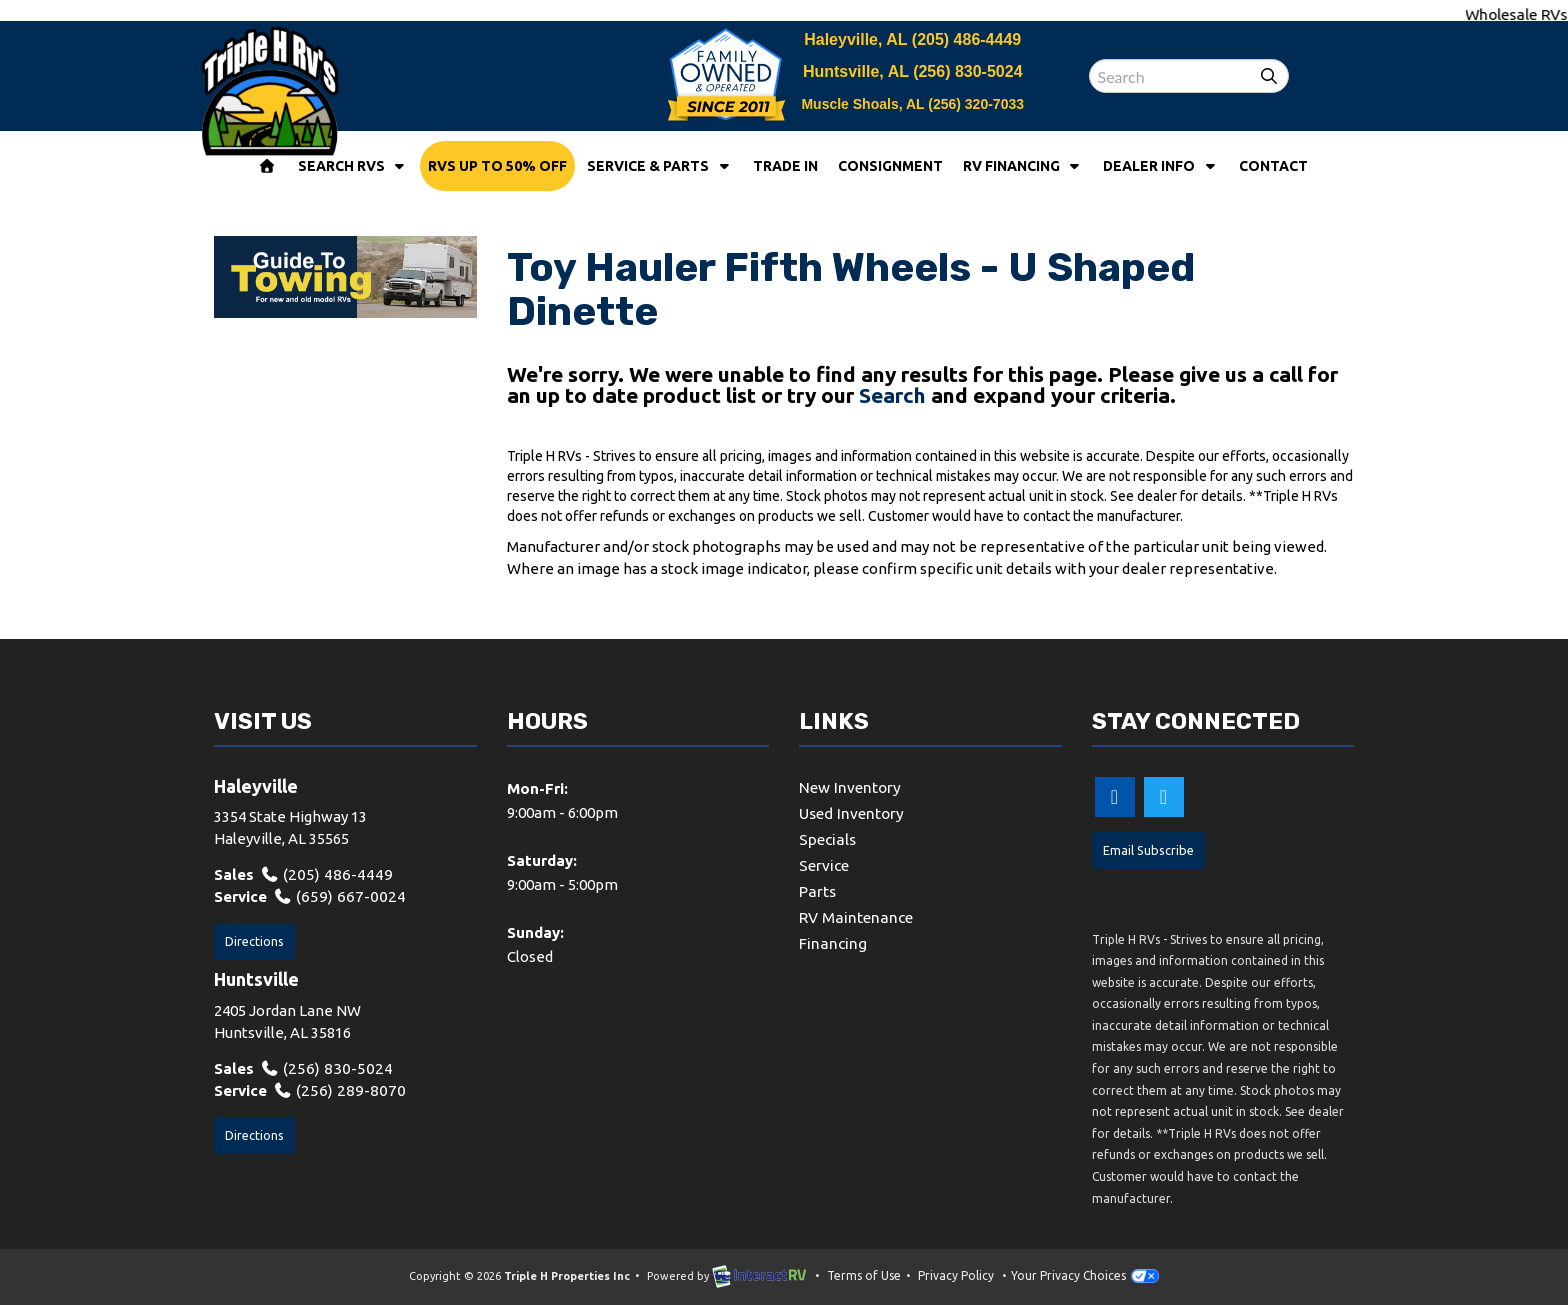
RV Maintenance (855, 914)
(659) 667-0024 (333, 896)
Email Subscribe (1146, 849)
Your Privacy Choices (1085, 1275)
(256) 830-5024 (967, 71)
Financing (832, 939)
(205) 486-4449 (966, 39)
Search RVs (353, 166)
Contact (1273, 166)
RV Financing (1023, 166)
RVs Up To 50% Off (497, 166)
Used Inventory (851, 812)
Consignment (890, 166)
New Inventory (850, 787)
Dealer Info (1161, 166)
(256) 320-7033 (976, 104)
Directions (254, 939)
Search (892, 395)
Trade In (785, 166)
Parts (817, 888)
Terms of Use (864, 1275)
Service (824, 863)
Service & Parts (660, 166)
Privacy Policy (956, 1275)
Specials (827, 837)
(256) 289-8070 (333, 1088)
